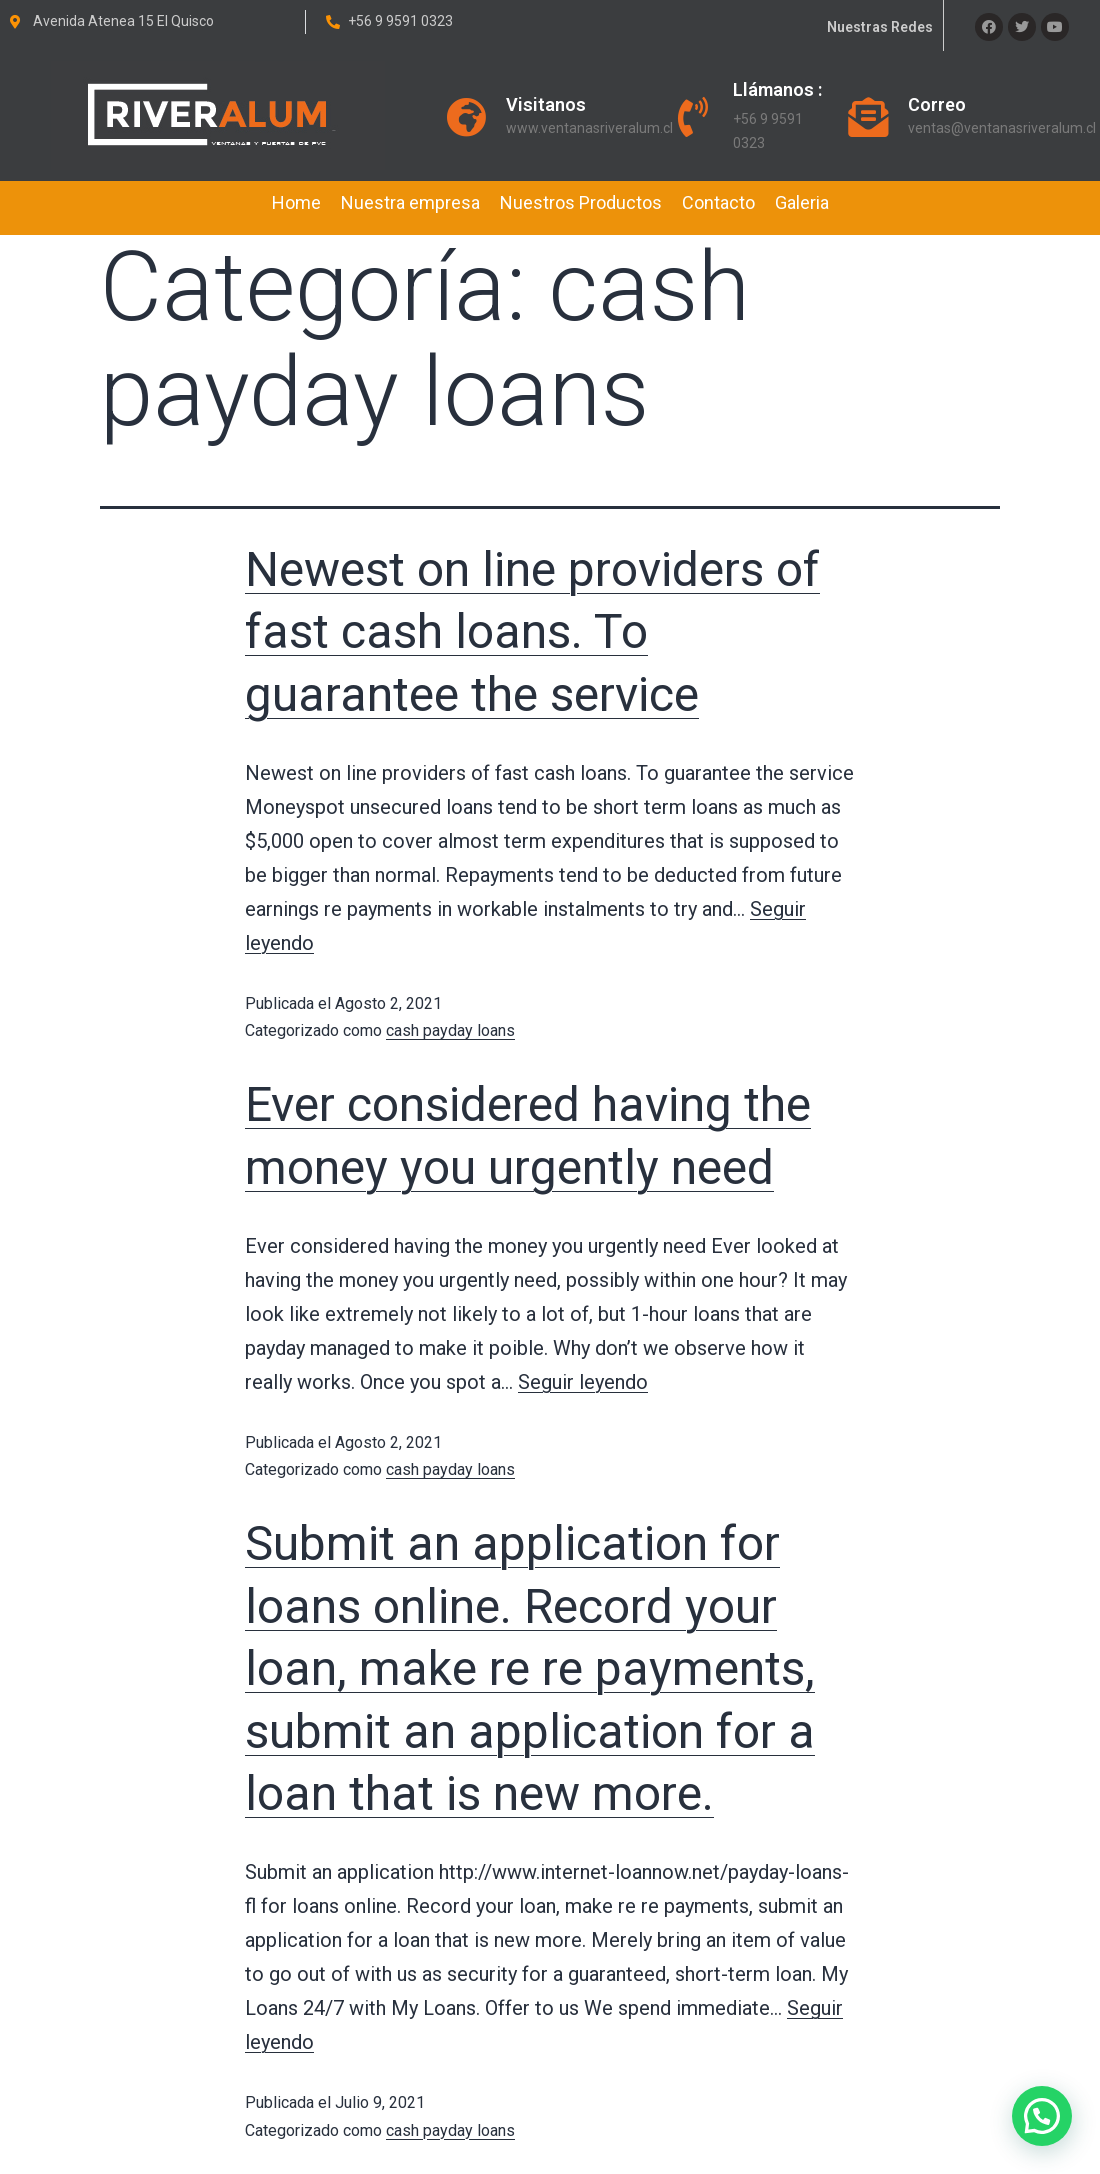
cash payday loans (450, 1030)
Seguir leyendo (583, 1382)
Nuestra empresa (410, 202)
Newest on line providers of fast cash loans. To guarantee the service (532, 632)
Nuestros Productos (581, 202)
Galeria (802, 202)
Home (296, 202)
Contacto (718, 202)
